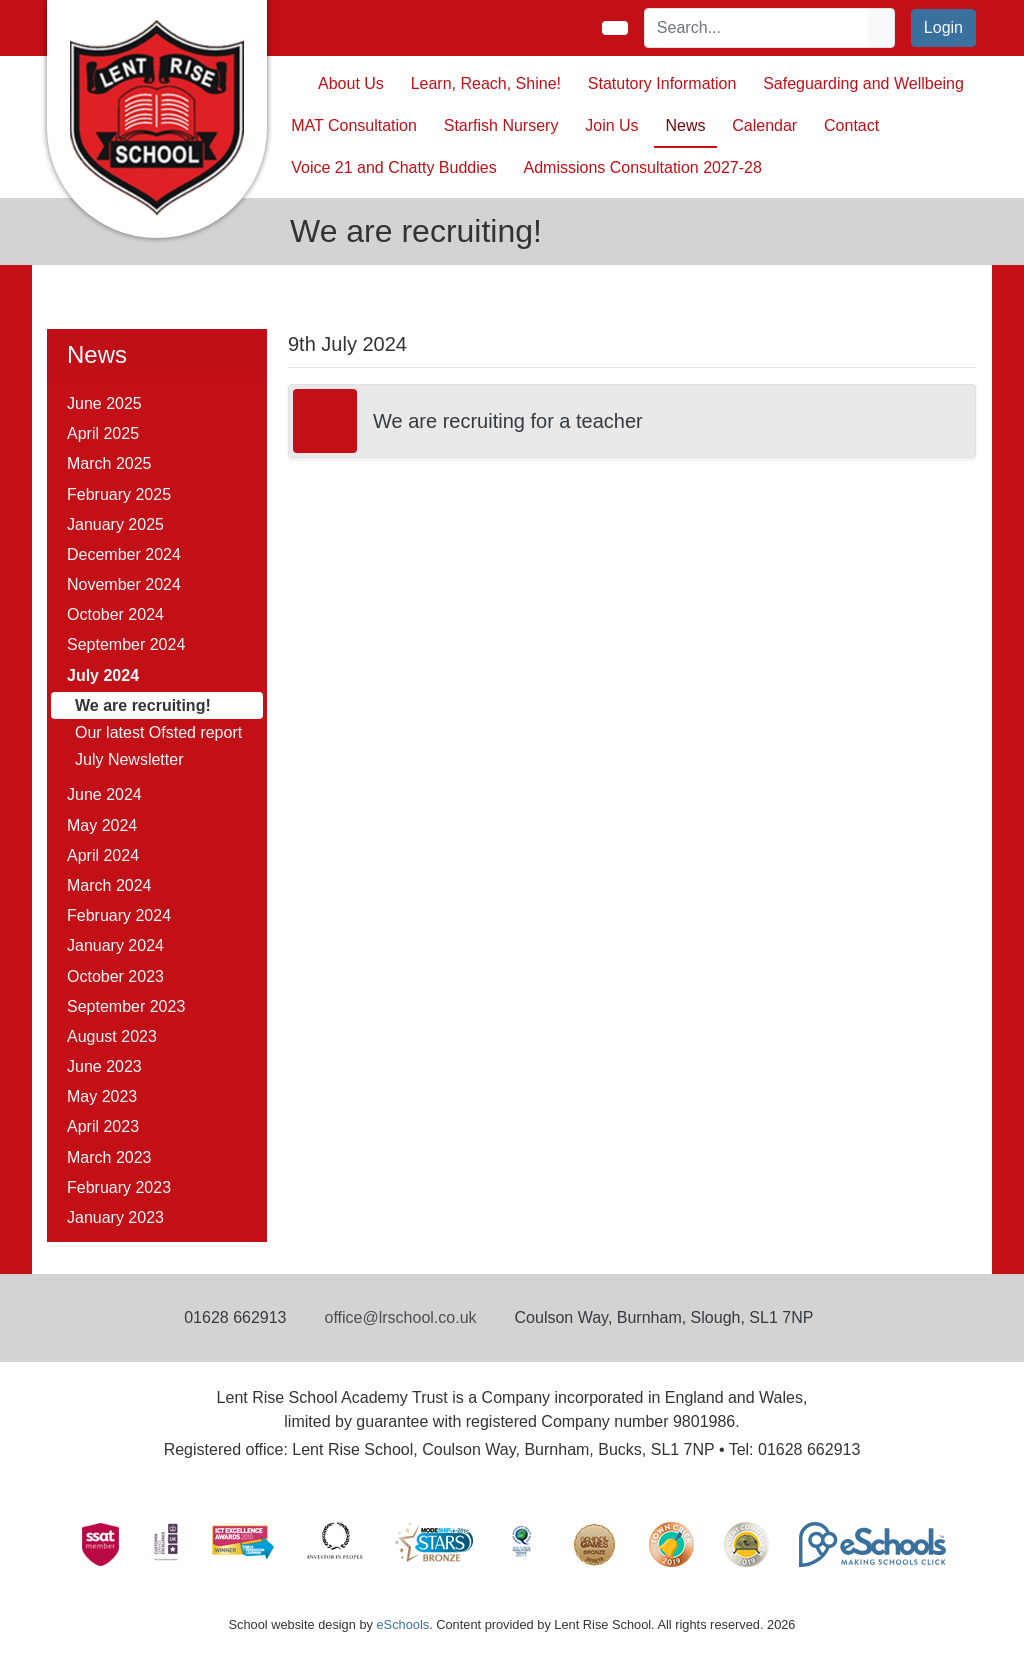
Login (943, 27)
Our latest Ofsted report (158, 732)
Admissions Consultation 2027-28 (643, 167)
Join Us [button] (611, 125)
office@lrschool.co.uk (401, 1317)
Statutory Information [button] (662, 83)
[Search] (757, 28)
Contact (851, 125)
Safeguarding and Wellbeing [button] (863, 83)
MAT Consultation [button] (354, 125)
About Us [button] (351, 83)
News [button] (685, 125)
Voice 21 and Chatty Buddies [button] (393, 167)
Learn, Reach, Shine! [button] (486, 83)
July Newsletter (129, 759)
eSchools (402, 1624)
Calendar (764, 125)
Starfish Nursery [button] (501, 125)
